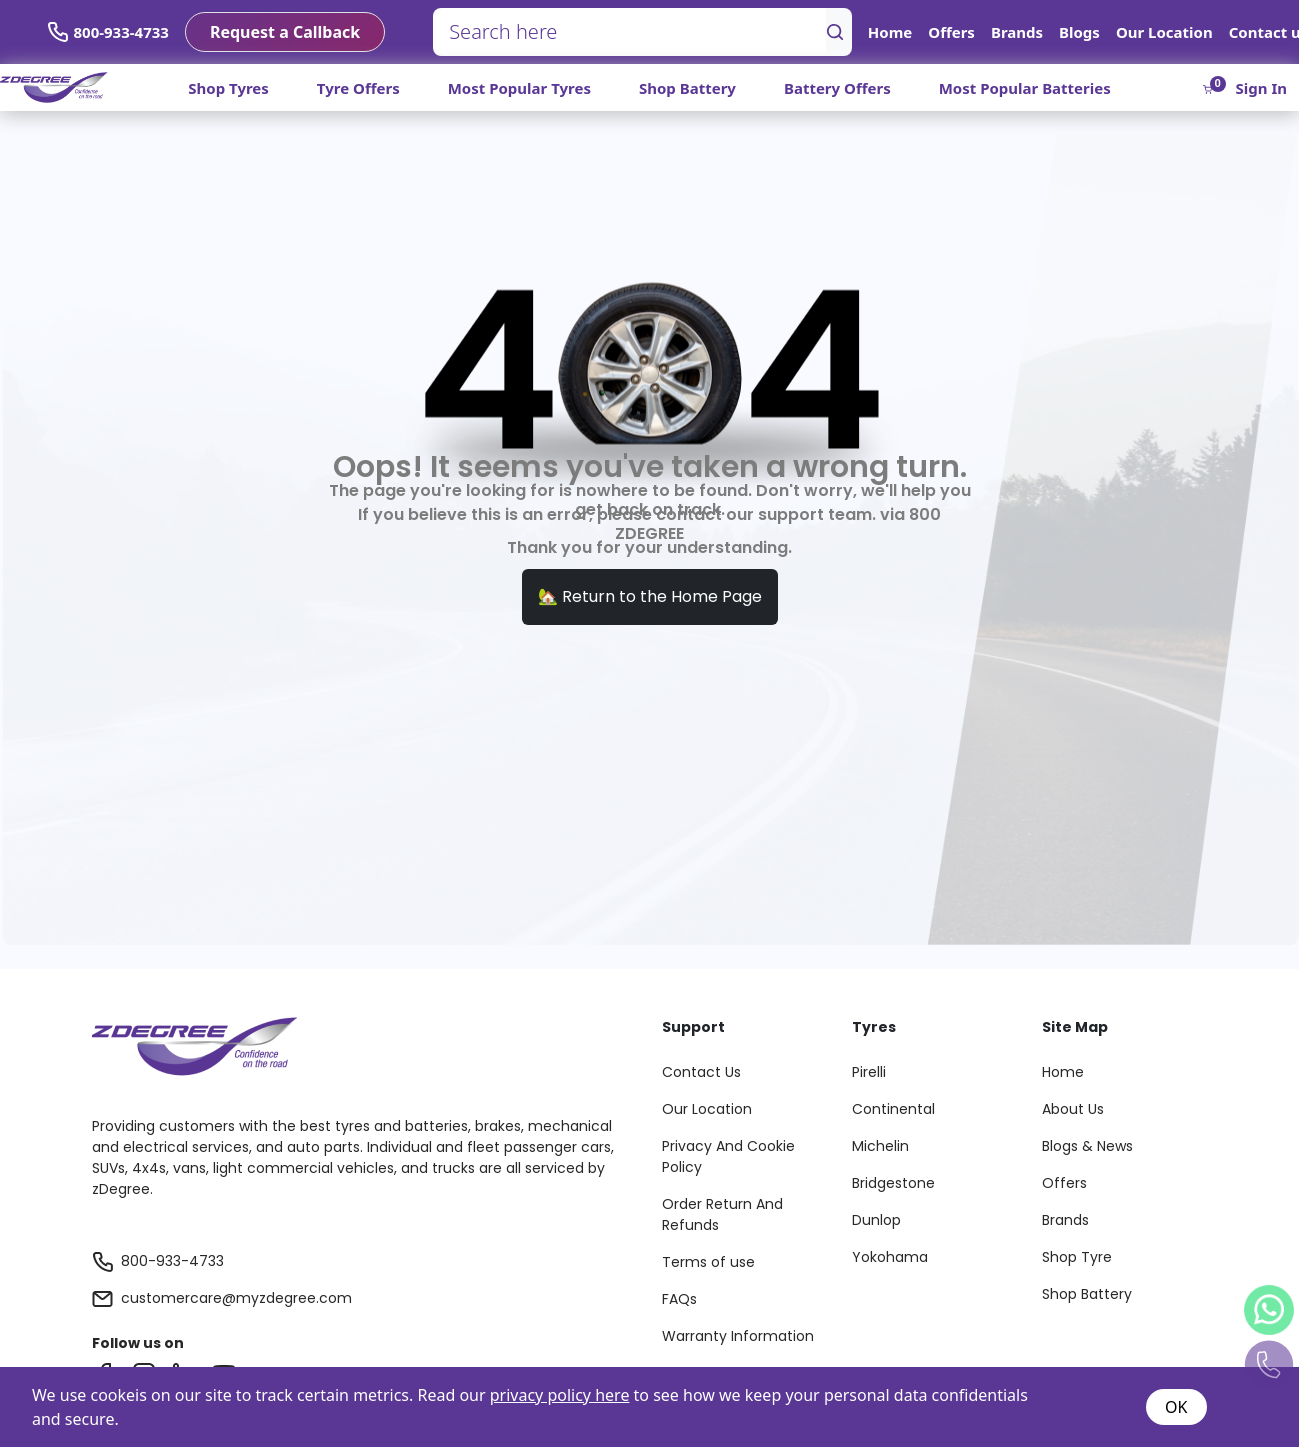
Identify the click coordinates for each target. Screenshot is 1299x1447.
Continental (893, 1109)
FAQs (679, 1299)
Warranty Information (738, 1336)
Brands (1017, 32)
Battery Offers (837, 88)
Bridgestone (893, 1183)
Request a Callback (285, 32)
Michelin (880, 1146)
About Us (1073, 1109)
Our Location (1164, 32)
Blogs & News (1087, 1146)
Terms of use (708, 1262)
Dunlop (876, 1220)
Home (890, 32)
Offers (951, 32)
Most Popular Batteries (1025, 88)
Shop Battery (687, 88)
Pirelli (869, 1072)
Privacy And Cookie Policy (728, 1156)
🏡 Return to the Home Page (650, 596)
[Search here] (630, 32)
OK (1176, 1407)
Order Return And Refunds (722, 1214)
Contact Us (701, 1072)
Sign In (1261, 88)
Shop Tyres (228, 88)
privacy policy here (560, 1395)
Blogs (1079, 32)
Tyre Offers (358, 88)
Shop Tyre (1077, 1257)
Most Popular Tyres (519, 88)
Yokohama (890, 1257)
